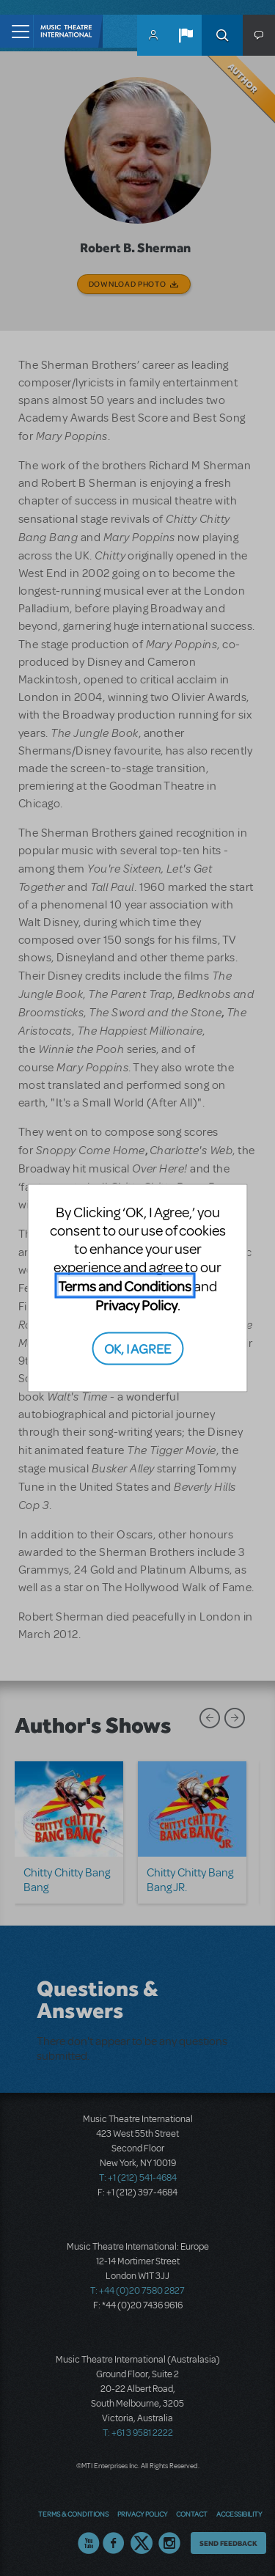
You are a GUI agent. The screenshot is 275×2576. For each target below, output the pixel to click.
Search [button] (222, 35)
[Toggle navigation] (16, 31)
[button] (185, 35)
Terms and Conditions (124, 1286)
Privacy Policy (136, 1305)
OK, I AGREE (137, 1347)
